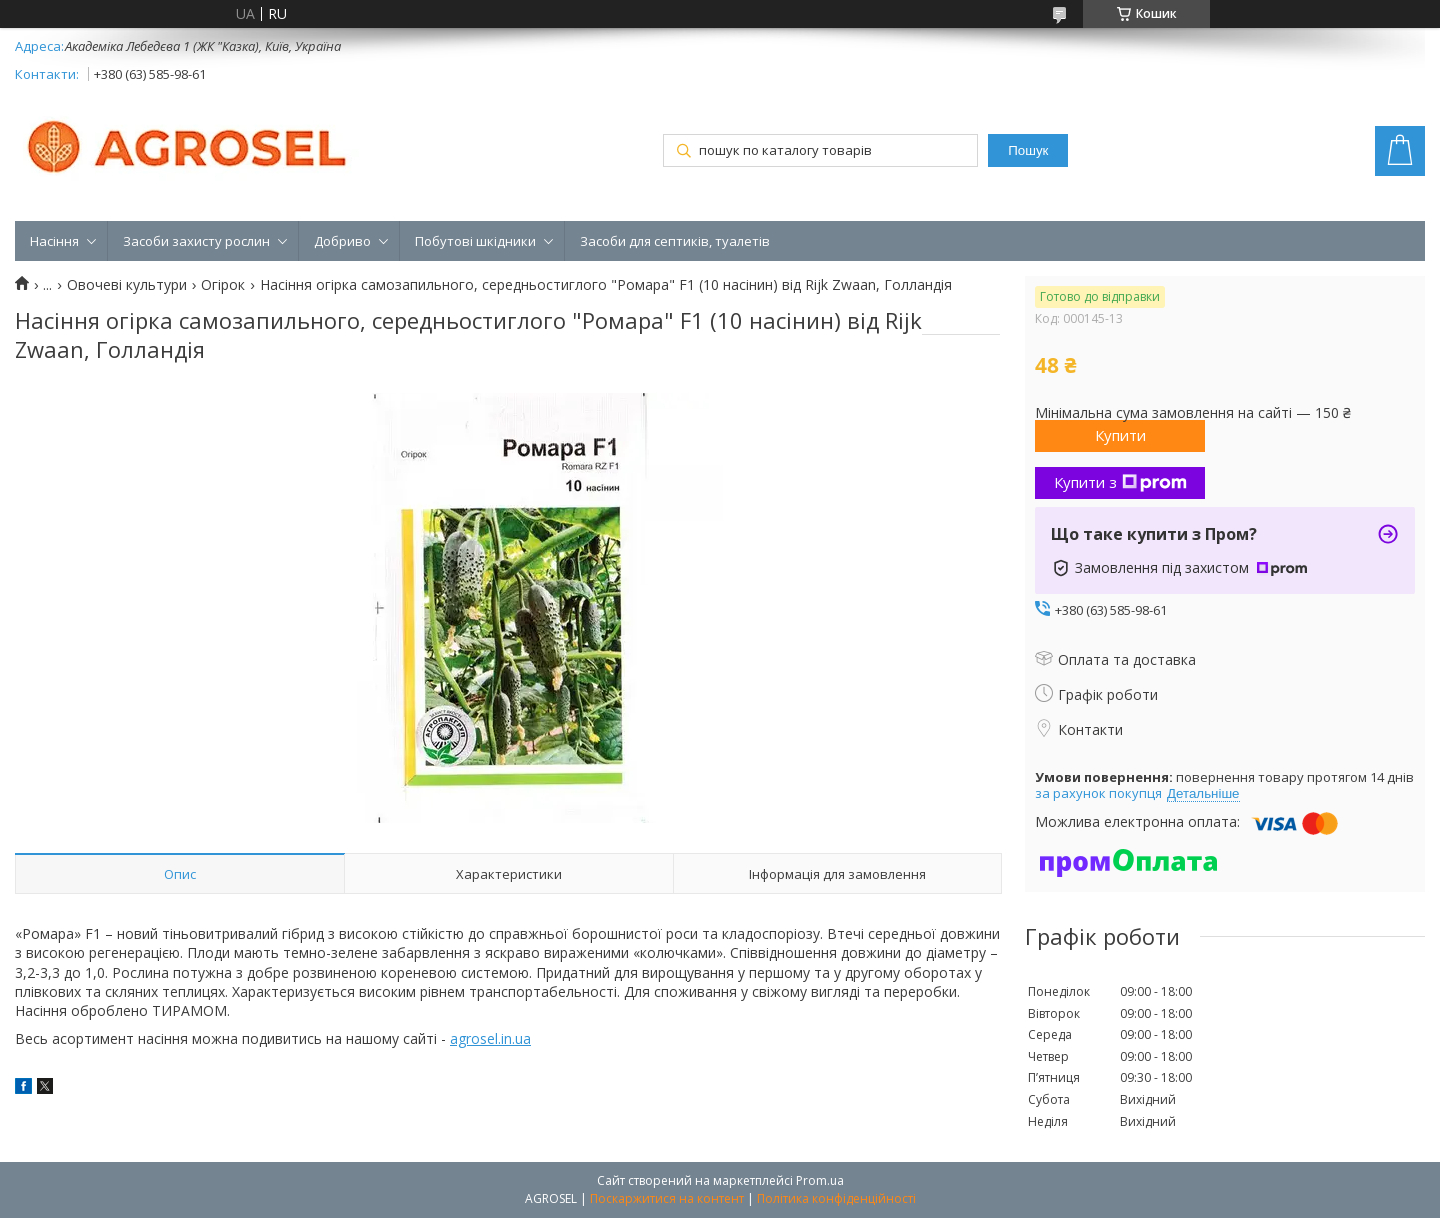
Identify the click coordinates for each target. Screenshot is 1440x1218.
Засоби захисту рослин (196, 241)
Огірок (223, 285)
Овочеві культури (127, 285)
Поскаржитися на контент (667, 1198)
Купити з (1120, 482)
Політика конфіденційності (836, 1198)
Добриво (342, 241)
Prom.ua (820, 1180)
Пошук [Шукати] (1028, 150)
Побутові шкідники (475, 241)
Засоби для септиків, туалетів (675, 241)
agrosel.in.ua (490, 1038)
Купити (1120, 435)
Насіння (54, 241)
